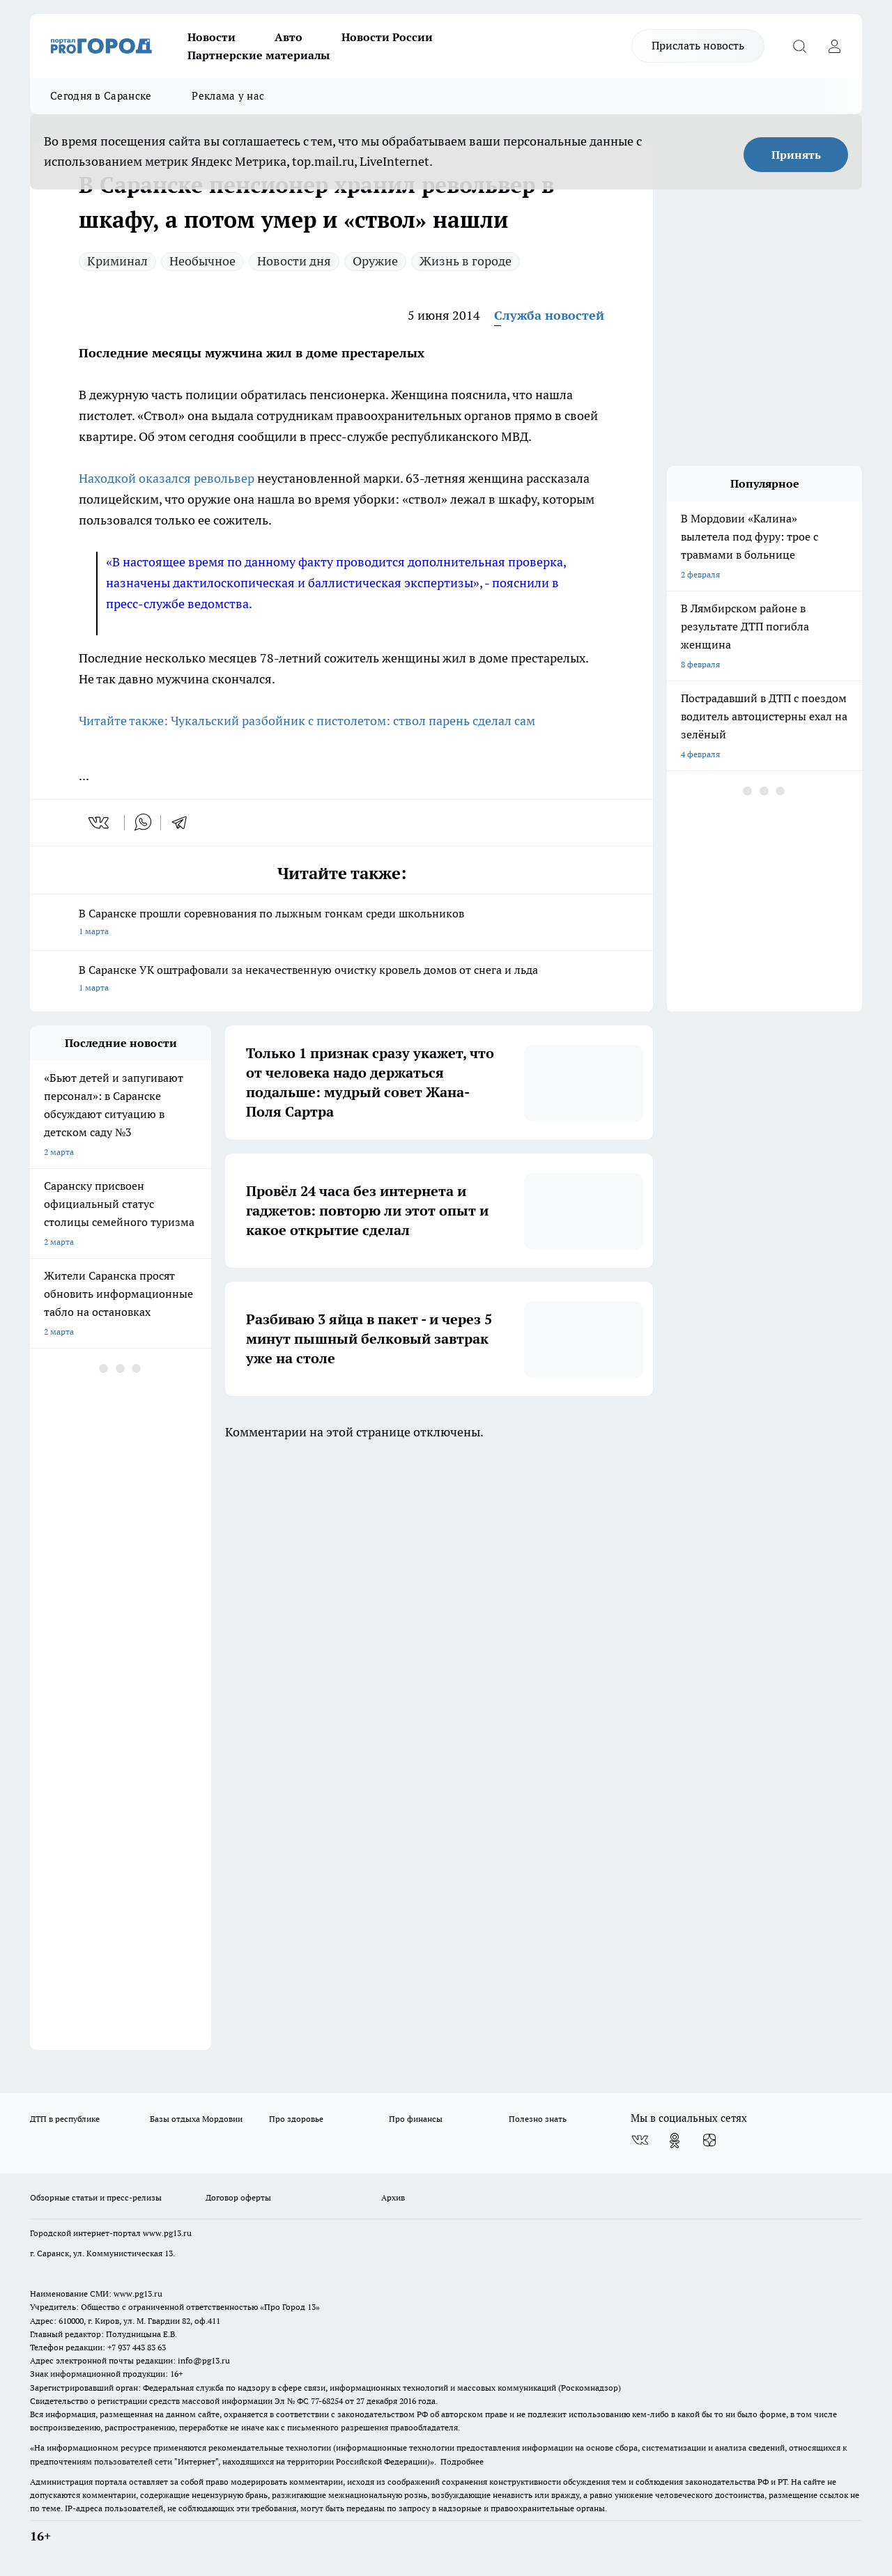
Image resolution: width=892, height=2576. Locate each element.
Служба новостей (549, 315)
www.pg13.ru (167, 2233)
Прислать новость (698, 45)
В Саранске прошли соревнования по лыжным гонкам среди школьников (341, 923)
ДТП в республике (65, 2118)
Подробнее (462, 2461)
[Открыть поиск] (799, 46)
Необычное (202, 261)
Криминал (117, 261)
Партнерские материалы (258, 55)
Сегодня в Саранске (100, 95)
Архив (393, 2197)
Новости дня (294, 261)
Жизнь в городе (466, 261)
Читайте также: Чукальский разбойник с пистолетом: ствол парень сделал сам (307, 721)
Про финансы (416, 2118)
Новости (211, 37)
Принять (796, 155)
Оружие (375, 261)
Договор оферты (238, 2197)
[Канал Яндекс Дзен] (709, 2141)
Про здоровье (296, 2118)
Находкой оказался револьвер (166, 478)
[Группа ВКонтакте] (639, 2141)
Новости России (387, 37)
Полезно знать (538, 2118)
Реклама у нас (228, 95)
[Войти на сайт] (834, 46)
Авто (288, 37)
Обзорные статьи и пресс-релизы (96, 2197)
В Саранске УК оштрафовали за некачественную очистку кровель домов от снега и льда (341, 980)
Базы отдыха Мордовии (196, 2118)
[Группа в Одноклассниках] (674, 2141)
